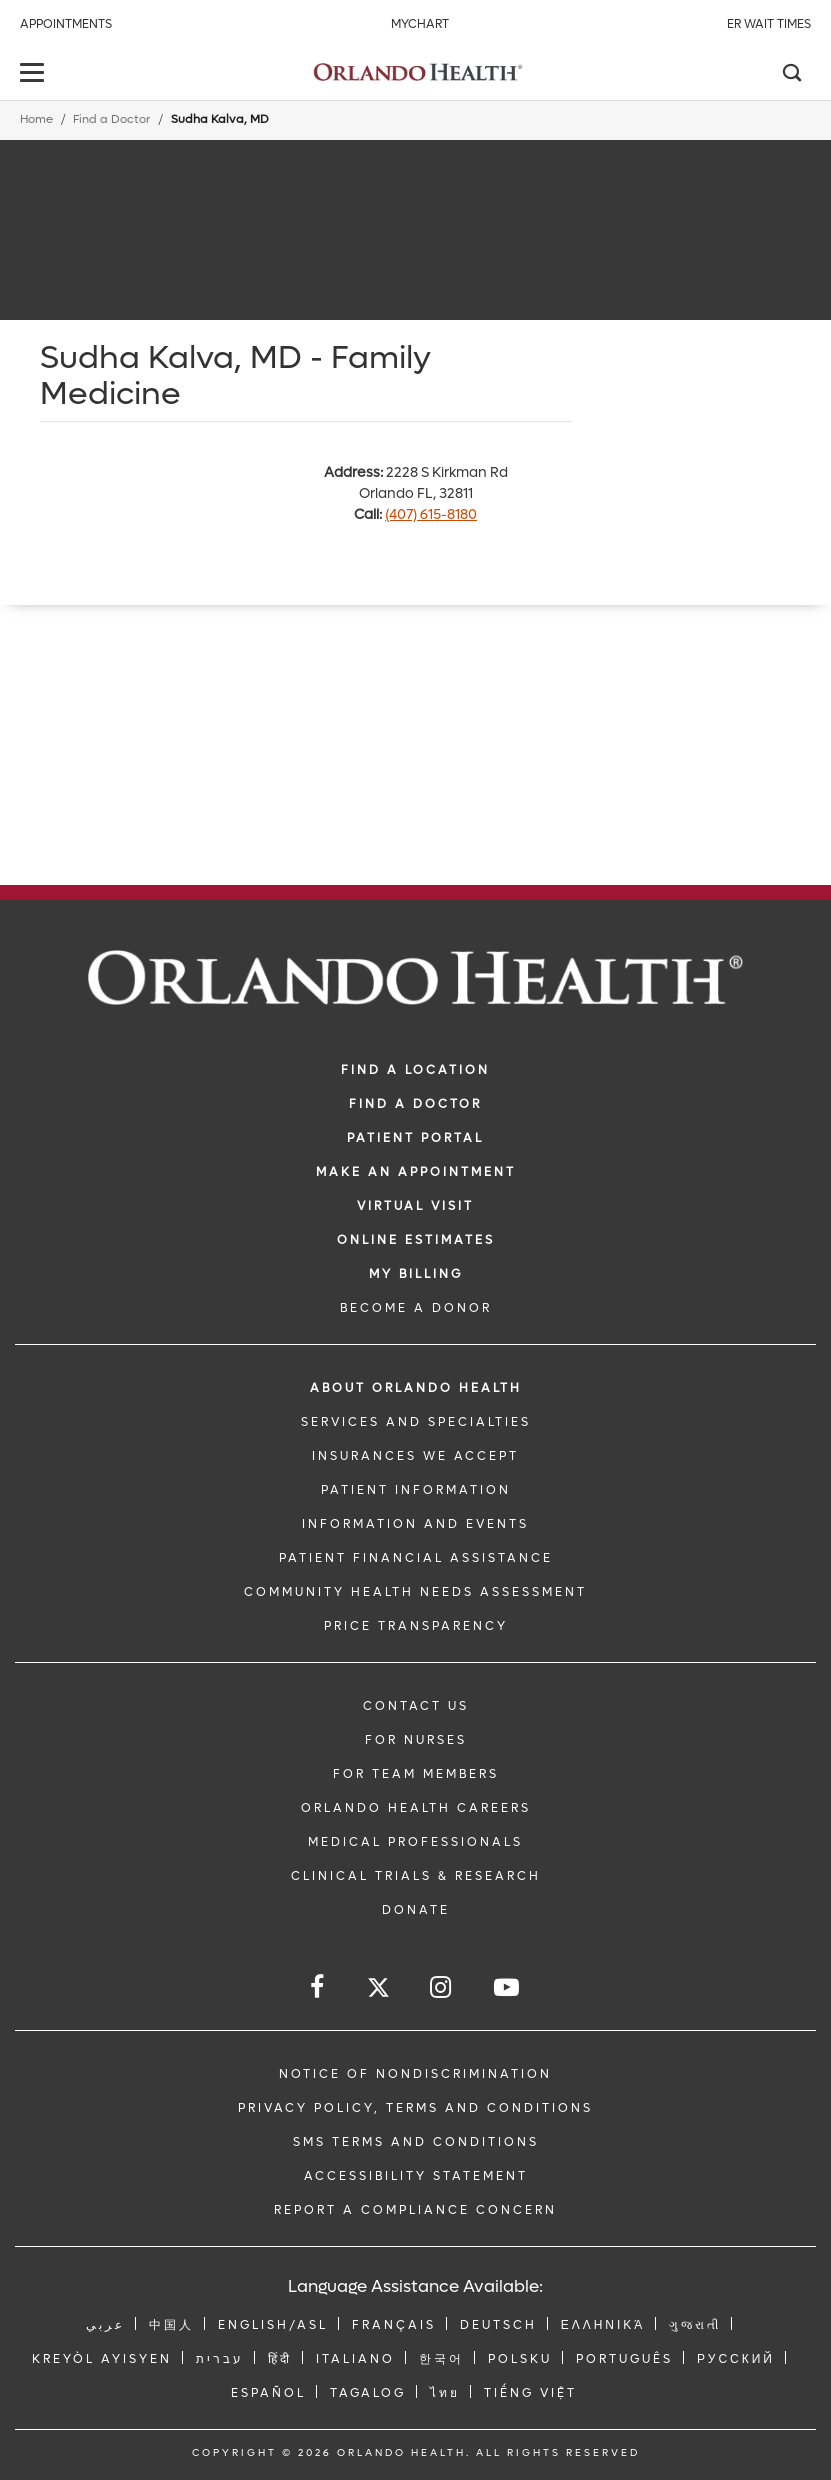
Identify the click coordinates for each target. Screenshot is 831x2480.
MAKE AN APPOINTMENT (416, 1172)
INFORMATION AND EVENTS (415, 1524)
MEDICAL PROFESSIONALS (415, 1842)
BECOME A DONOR (416, 1308)
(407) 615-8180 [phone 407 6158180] (431, 514)
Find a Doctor (111, 119)
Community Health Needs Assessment (415, 1592)
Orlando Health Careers (416, 1808)
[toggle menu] (35, 74)
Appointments (66, 24)
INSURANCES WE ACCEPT (415, 1456)
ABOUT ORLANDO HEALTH (416, 1388)
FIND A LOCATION (415, 1070)
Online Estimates (416, 1240)
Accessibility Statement (416, 2176)
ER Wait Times (769, 24)
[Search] (791, 75)
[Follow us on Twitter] (378, 1990)
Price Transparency (416, 1626)
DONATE (416, 1910)
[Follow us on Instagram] (442, 1987)
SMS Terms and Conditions (416, 2142)
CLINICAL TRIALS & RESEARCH (416, 1876)
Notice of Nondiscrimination (415, 2074)
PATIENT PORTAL (415, 1138)
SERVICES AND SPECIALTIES (416, 1422)
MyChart (420, 24)
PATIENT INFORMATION (416, 1490)
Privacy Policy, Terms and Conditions (415, 2108)
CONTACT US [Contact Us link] (416, 1706)
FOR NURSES (416, 1740)
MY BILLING (416, 1274)
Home (36, 119)
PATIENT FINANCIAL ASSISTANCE (416, 1558)
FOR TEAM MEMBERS (416, 1774)
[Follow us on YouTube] (508, 1987)
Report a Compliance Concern (415, 2210)
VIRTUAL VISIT (415, 1206)
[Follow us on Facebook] (318, 1987)
